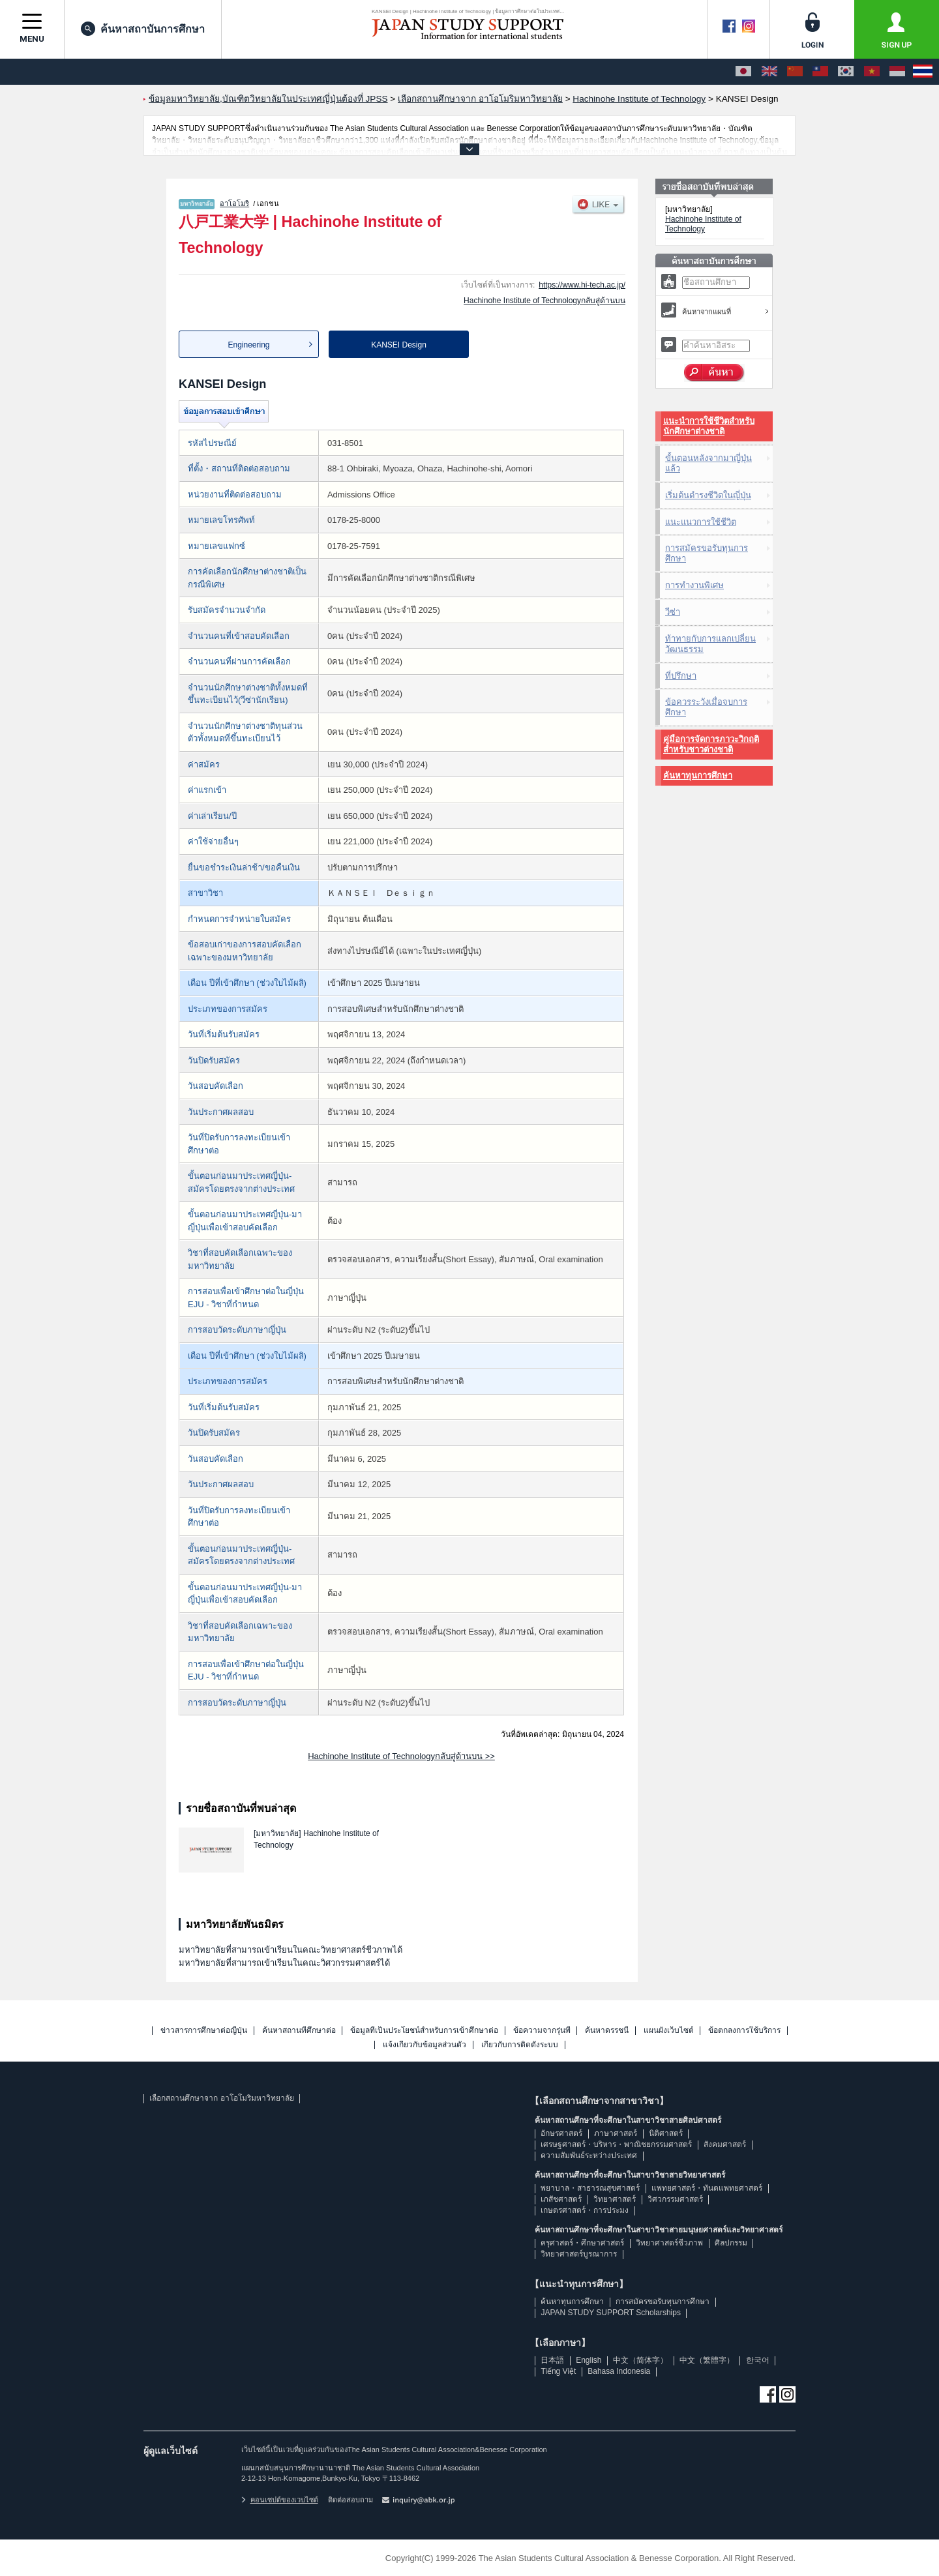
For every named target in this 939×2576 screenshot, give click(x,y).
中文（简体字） (640, 2360)
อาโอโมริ (234, 203)
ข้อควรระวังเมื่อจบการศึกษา (706, 707)
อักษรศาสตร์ (561, 2133)
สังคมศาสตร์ (725, 2144)
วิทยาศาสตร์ (614, 2199)
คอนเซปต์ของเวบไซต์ (279, 2500)
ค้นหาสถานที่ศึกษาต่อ (299, 2030)
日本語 (552, 2360)
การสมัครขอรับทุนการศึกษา (706, 553)
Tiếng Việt (558, 2371)
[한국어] (846, 72)
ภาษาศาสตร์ (615, 2133)
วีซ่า (672, 612)
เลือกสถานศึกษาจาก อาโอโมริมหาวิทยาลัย (221, 2098)
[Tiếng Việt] (872, 72)
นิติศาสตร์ (666, 2133)
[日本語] (743, 72)
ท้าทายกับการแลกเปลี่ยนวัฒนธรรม (710, 644)
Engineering (248, 344)
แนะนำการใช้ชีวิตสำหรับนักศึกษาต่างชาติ (708, 426)
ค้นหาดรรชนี (607, 2030)
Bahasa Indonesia (619, 2371)
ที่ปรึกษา (680, 676)
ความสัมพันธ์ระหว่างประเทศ (589, 2155)
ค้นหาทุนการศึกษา (697, 775)
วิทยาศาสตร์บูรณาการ (579, 2253)
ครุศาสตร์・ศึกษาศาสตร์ (582, 2242)
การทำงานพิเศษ (694, 585)
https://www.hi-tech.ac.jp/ (582, 284)
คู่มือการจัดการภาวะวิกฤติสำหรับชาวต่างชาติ (711, 744)
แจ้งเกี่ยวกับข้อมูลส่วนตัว (424, 2045)
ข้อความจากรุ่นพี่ (542, 2030)
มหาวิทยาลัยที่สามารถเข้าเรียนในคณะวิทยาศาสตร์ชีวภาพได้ (290, 1950)
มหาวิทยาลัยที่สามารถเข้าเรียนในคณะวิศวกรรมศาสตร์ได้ (284, 1963)
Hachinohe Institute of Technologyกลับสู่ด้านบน (544, 300)
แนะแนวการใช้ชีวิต (700, 522)
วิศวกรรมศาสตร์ (675, 2199)
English (588, 2360)
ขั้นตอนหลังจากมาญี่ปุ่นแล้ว (708, 463)
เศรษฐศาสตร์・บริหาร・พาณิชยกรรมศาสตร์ (616, 2144)
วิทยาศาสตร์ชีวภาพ (669, 2242)
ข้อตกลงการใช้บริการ (744, 2030)
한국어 (757, 2360)
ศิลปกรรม (731, 2242)
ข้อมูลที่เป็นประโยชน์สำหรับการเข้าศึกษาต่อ (424, 2030)
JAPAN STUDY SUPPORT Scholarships (611, 2312)
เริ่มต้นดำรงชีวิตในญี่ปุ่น (708, 495)
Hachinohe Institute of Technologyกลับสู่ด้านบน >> (401, 1756)
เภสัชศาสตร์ (561, 2199)
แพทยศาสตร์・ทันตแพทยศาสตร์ (706, 2188)
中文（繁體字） (706, 2360)
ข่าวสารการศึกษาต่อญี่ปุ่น (203, 2030)
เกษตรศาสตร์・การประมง (585, 2210)
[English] (769, 72)
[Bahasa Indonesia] (897, 72)
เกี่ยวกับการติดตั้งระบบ (519, 2045)
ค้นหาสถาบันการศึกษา (143, 29)
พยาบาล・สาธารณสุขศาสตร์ (590, 2188)
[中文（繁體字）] (820, 72)
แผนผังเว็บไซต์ (669, 2030)
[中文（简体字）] (795, 72)
